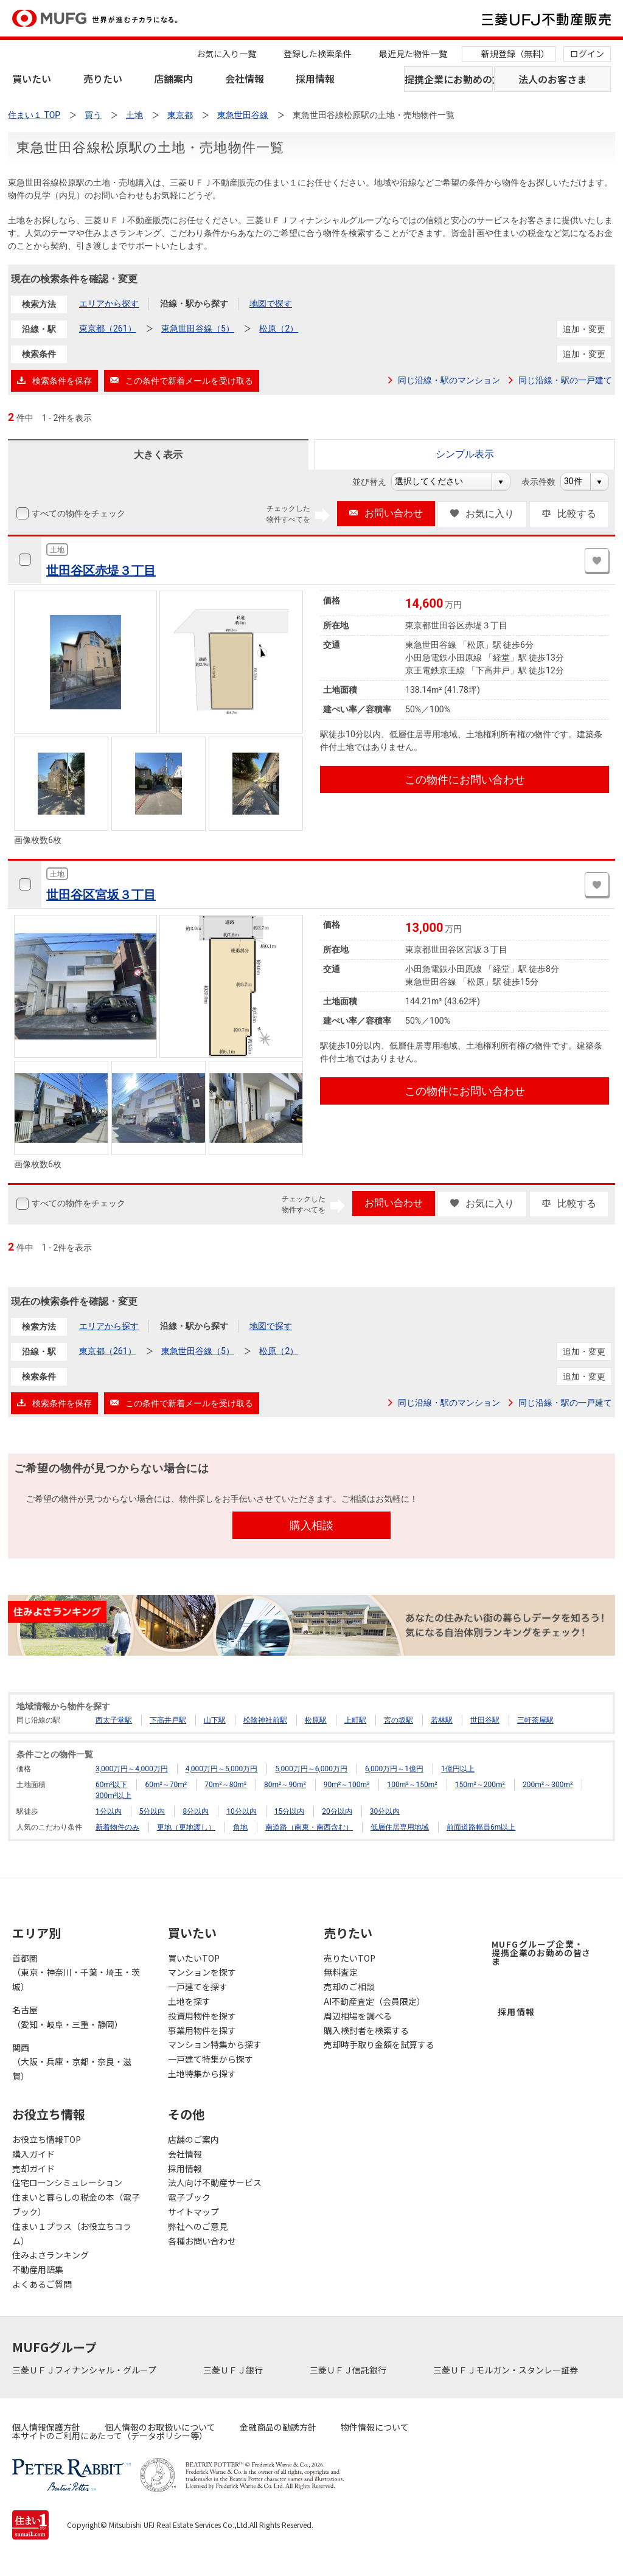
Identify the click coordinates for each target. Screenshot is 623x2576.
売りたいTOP (349, 1958)
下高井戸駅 (168, 1720)
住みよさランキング (50, 2255)
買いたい (31, 78)
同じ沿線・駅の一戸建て (565, 380)
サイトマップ (193, 2212)
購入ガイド (33, 2154)
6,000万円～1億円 (394, 1769)
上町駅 (355, 1720)
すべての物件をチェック (77, 513)
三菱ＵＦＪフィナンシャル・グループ (85, 2370)
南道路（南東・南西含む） (309, 1827)
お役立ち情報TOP (46, 2139)
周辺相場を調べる (358, 2016)
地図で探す (270, 303)
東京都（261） (107, 328)
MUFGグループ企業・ (541, 1952)
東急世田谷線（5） (197, 328)
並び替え (375, 482)
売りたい (102, 78)
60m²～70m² (166, 1784)
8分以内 (196, 1811)
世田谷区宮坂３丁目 (101, 894)
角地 (240, 1827)
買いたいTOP (194, 1958)
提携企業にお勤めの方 (449, 79)
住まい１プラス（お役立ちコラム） (71, 2233)
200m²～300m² (548, 1784)
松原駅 (316, 1720)
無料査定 (341, 1972)
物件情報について (375, 2427)
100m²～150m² (412, 1784)
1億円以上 (458, 1769)
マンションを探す (202, 1972)
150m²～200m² (480, 1784)
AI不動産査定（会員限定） (374, 2001)
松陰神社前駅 (265, 1720)
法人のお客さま (552, 79)
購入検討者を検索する (366, 2030)
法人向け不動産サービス (215, 2182)
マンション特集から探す (215, 2044)
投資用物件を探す (202, 2016)
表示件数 (544, 482)
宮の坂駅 (398, 1720)
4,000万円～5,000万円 (222, 1769)
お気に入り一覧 (226, 53)
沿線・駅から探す (194, 303)
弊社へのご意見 (198, 2226)
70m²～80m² (225, 1784)
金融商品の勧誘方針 (278, 2427)
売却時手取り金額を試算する (379, 2044)
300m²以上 (113, 1795)
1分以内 (109, 1811)
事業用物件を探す (202, 2030)
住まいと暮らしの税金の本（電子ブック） (76, 2204)
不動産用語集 (37, 2269)
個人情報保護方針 (46, 2427)
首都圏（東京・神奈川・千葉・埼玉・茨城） (76, 1972)
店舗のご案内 (193, 2139)
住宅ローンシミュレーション (67, 2182)
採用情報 (315, 78)
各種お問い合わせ (202, 2241)
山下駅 (215, 1720)
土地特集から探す (202, 2073)
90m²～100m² (347, 1784)
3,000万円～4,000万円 (132, 1769)
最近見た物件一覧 (413, 53)
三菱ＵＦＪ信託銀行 (349, 2370)
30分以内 (385, 1811)
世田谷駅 (484, 1720)
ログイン (587, 53)
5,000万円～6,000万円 (311, 1769)
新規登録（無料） (515, 53)
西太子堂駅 (114, 1720)
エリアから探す (109, 303)
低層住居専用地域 (400, 1827)
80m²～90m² (285, 1784)
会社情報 (244, 78)
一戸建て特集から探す (210, 2059)
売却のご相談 (349, 1987)
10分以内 (241, 1811)
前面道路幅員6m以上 (481, 1827)
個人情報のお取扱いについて (160, 2427)
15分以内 (289, 1811)
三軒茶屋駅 (535, 1720)
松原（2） (278, 328)
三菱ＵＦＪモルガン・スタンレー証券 (506, 2370)
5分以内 (152, 1811)
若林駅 (442, 1720)
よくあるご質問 (42, 2284)
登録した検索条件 (318, 53)
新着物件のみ (117, 1827)
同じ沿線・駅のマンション (449, 380)
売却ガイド (33, 2168)
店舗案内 (173, 78)
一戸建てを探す (198, 1987)
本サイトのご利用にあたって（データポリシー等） (109, 2435)
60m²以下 (111, 1784)
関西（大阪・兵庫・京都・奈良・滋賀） (71, 2062)
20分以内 (337, 1811)
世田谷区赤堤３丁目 (101, 570)
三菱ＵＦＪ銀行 (234, 2370)
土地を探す (189, 2001)
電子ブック (189, 2197)
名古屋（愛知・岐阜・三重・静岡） (67, 2017)
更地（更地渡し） (186, 1827)
